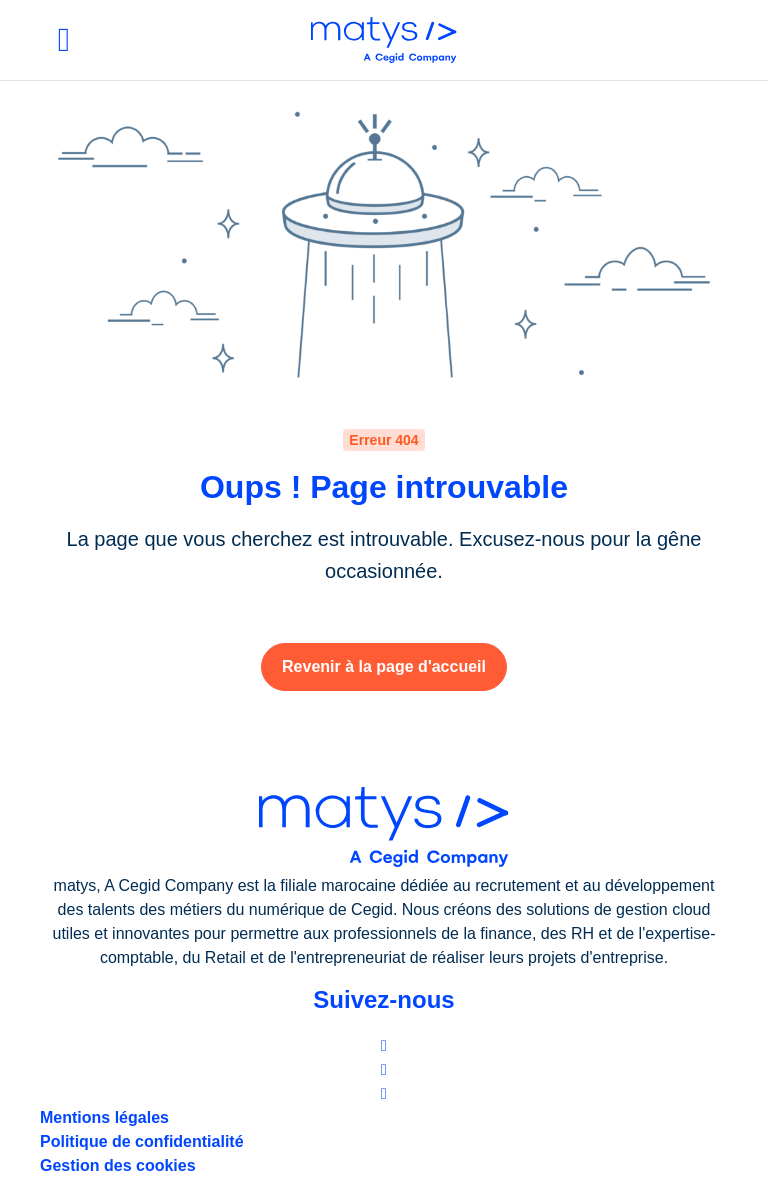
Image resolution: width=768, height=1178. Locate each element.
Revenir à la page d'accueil (384, 666)
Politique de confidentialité (142, 1141)
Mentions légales (104, 1117)
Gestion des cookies (118, 1165)
